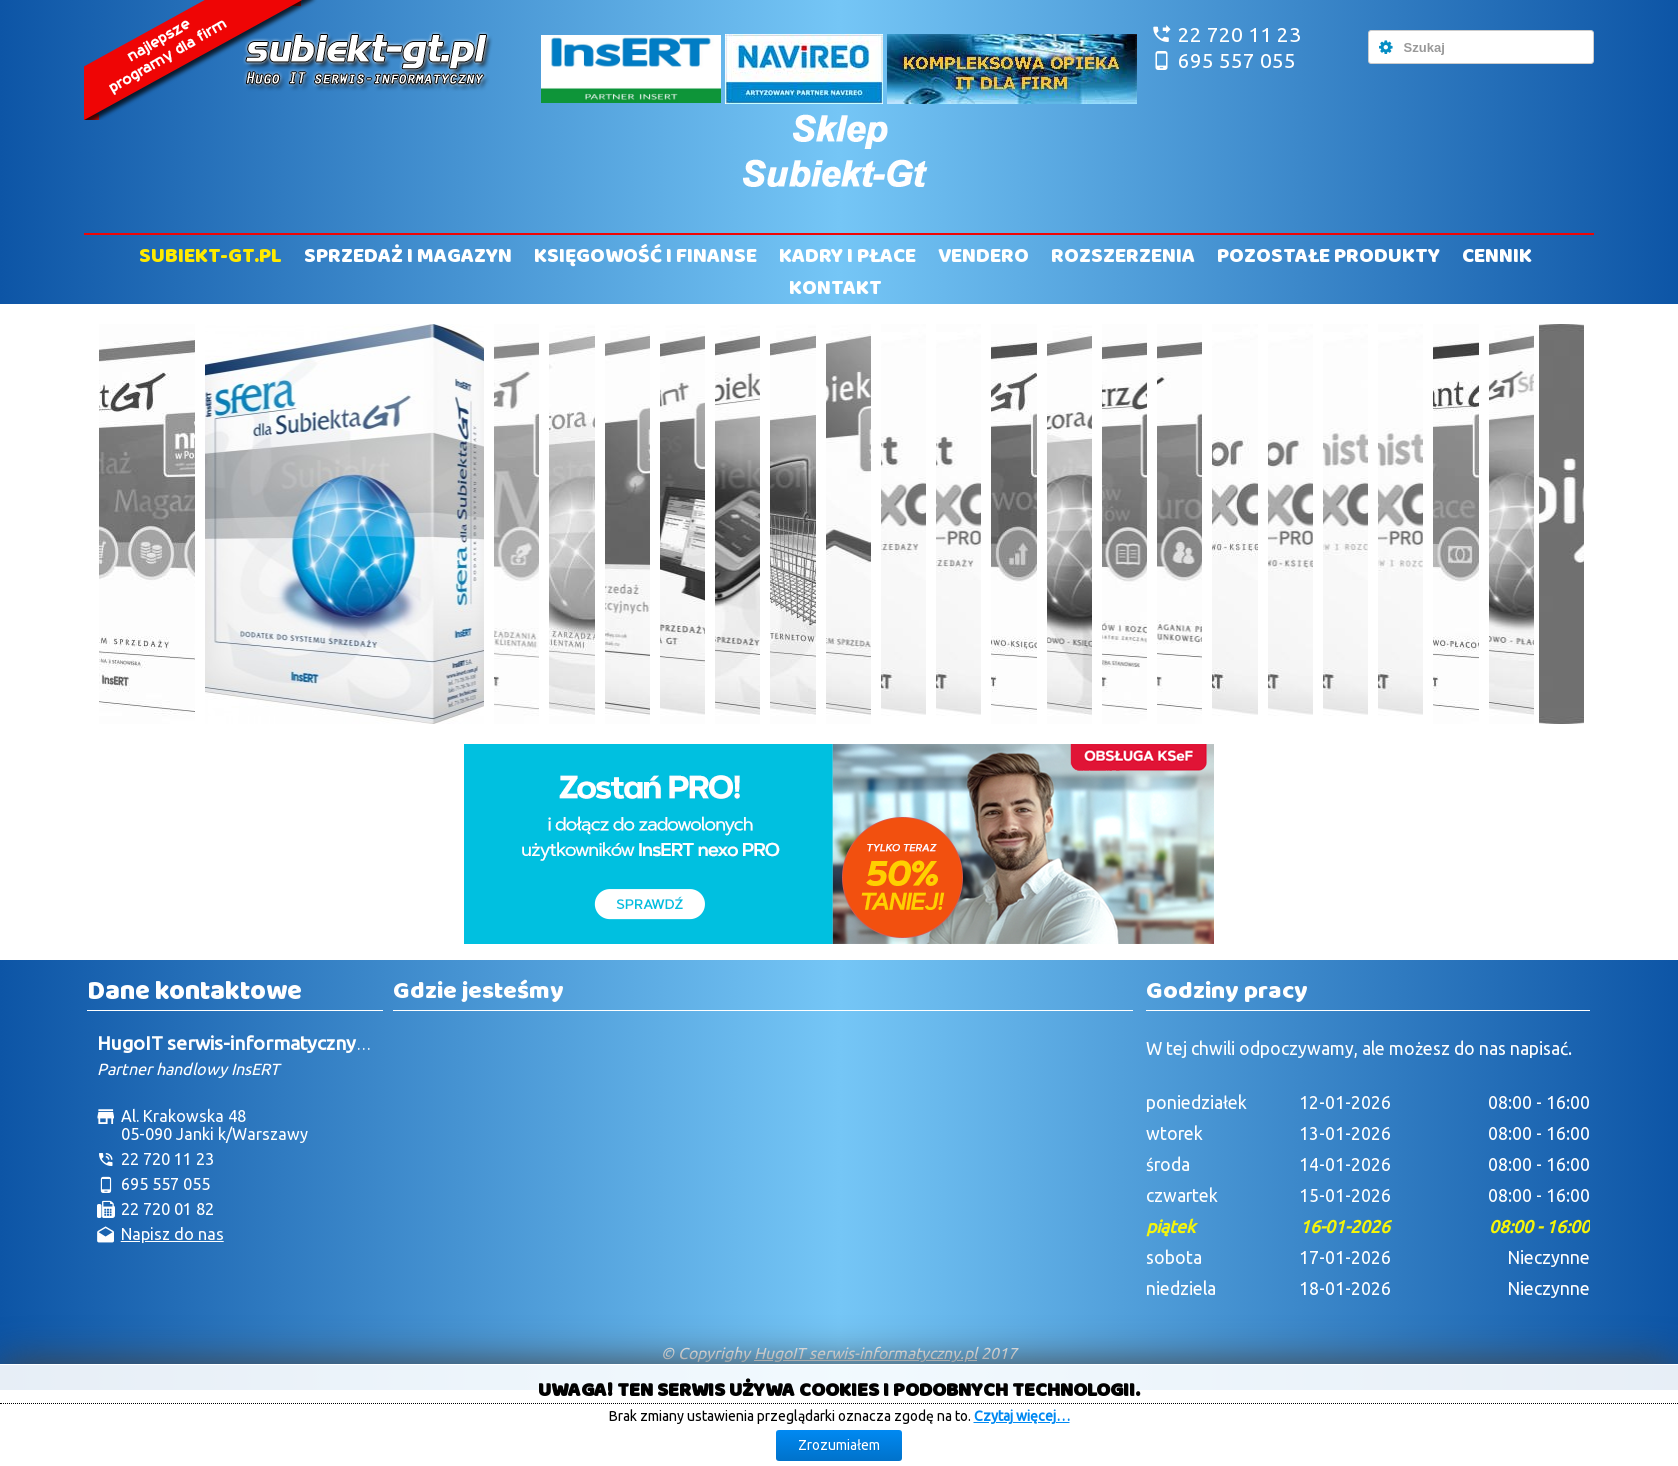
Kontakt (835, 288)
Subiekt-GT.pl (210, 256)
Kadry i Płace (847, 256)
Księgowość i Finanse (645, 256)
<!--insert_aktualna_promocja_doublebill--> (839, 844)
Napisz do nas (172, 1234)
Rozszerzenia (1123, 256)
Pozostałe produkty (1328, 256)
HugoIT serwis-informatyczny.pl (865, 1353)
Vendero (983, 256)
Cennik (1497, 256)
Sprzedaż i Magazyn (408, 256)
